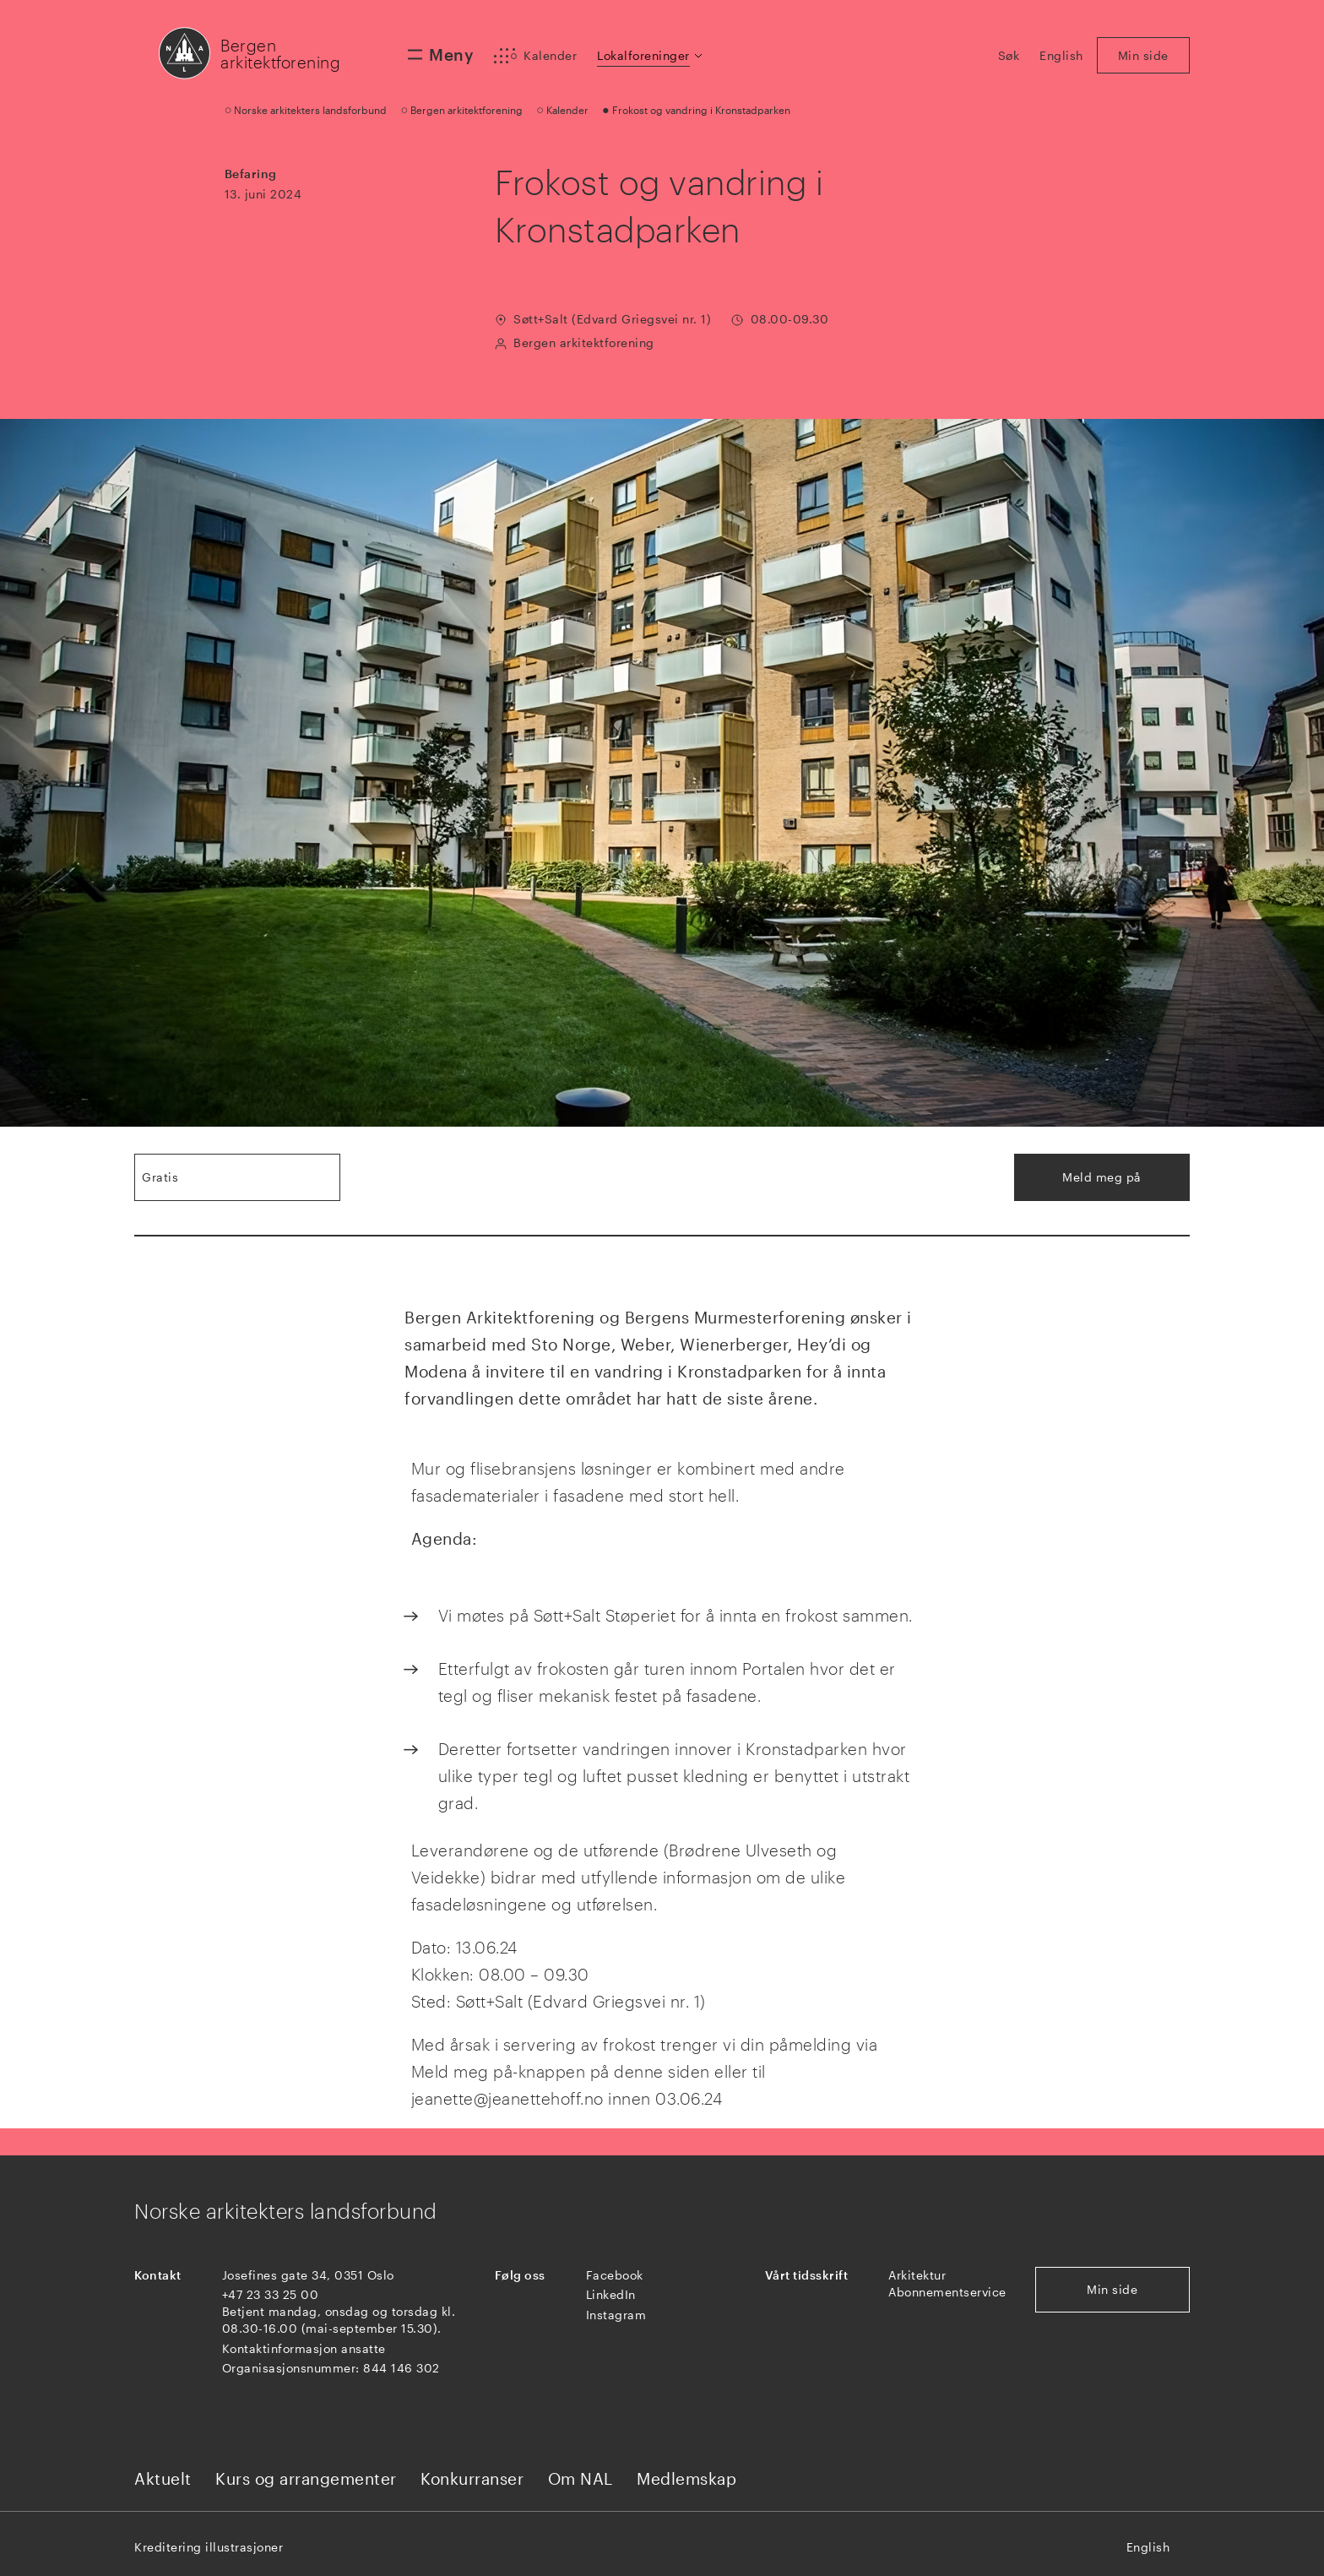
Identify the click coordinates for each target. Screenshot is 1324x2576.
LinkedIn (611, 2294)
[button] (650, 55)
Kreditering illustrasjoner (208, 2547)
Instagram (616, 2314)
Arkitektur (917, 2275)
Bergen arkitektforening (280, 53)
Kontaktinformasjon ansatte (304, 2348)
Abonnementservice (947, 2292)
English (1148, 2547)
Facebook (614, 2275)
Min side (1112, 2289)
